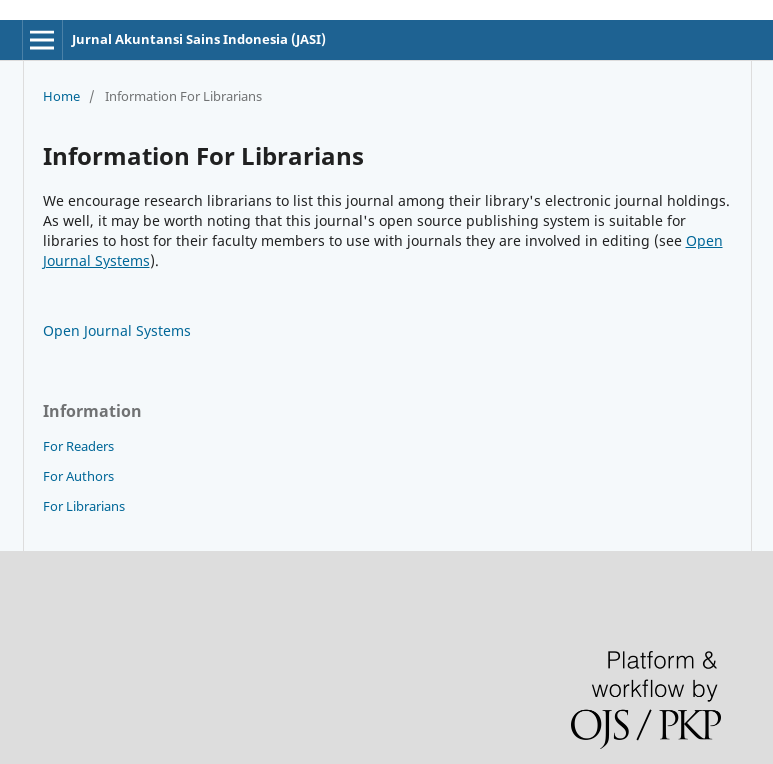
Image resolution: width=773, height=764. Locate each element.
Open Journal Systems (117, 330)
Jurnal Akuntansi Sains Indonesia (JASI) (199, 39)
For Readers (78, 446)
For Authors (78, 476)
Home (61, 96)
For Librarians (84, 506)
